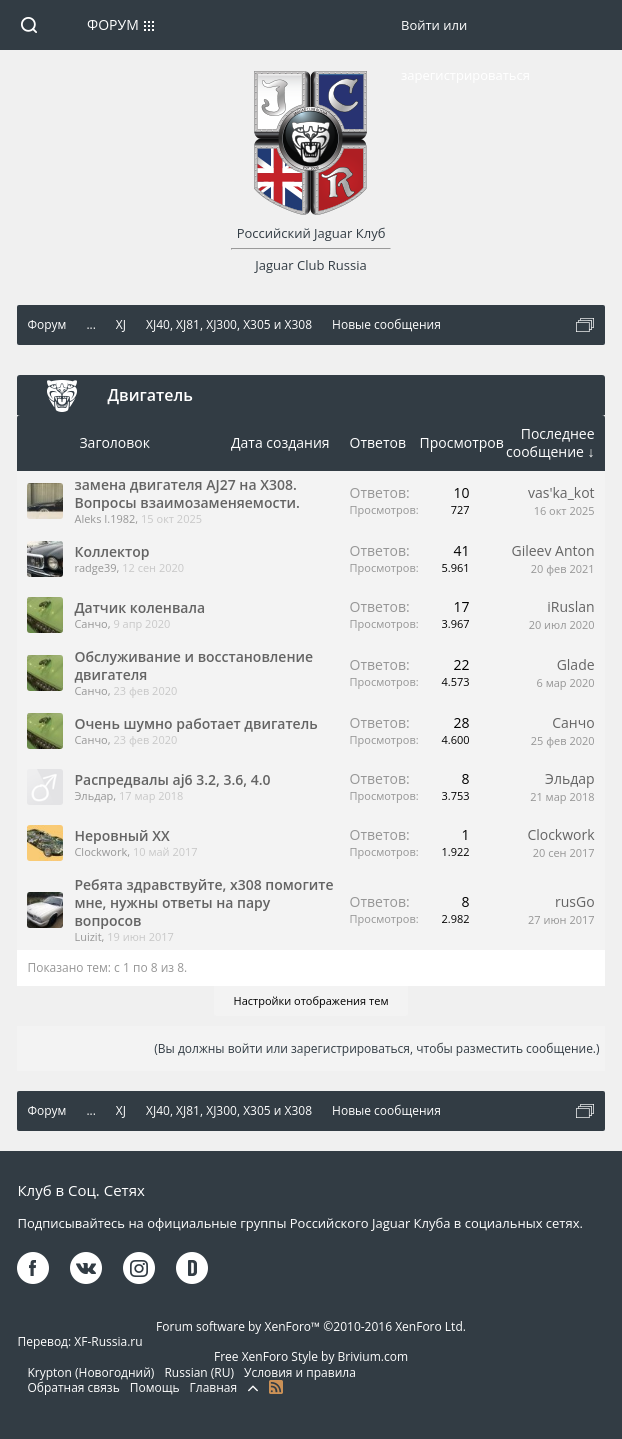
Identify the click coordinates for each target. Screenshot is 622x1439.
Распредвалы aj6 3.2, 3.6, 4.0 (172, 779)
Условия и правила (300, 1372)
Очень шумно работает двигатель (195, 723)
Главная (214, 1387)
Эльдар (93, 795)
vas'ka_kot (561, 492)
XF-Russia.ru (108, 1341)
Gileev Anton (553, 550)
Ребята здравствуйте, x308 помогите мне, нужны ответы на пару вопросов (203, 902)
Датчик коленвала (139, 607)
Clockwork (100, 851)
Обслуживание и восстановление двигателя (193, 665)
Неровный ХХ (121, 835)
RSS (276, 1387)
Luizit (87, 936)
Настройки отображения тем (311, 1000)
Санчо (90, 623)
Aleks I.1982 (104, 518)
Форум (113, 24)
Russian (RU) (199, 1372)
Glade (576, 664)
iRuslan (570, 606)
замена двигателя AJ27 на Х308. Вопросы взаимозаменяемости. (186, 493)
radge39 (95, 567)
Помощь (155, 1387)
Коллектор (111, 551)
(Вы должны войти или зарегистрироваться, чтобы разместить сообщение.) (376, 1048)
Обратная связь (73, 1387)
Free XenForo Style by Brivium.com (311, 1356)
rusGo (575, 901)
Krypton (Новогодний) (90, 1372)
